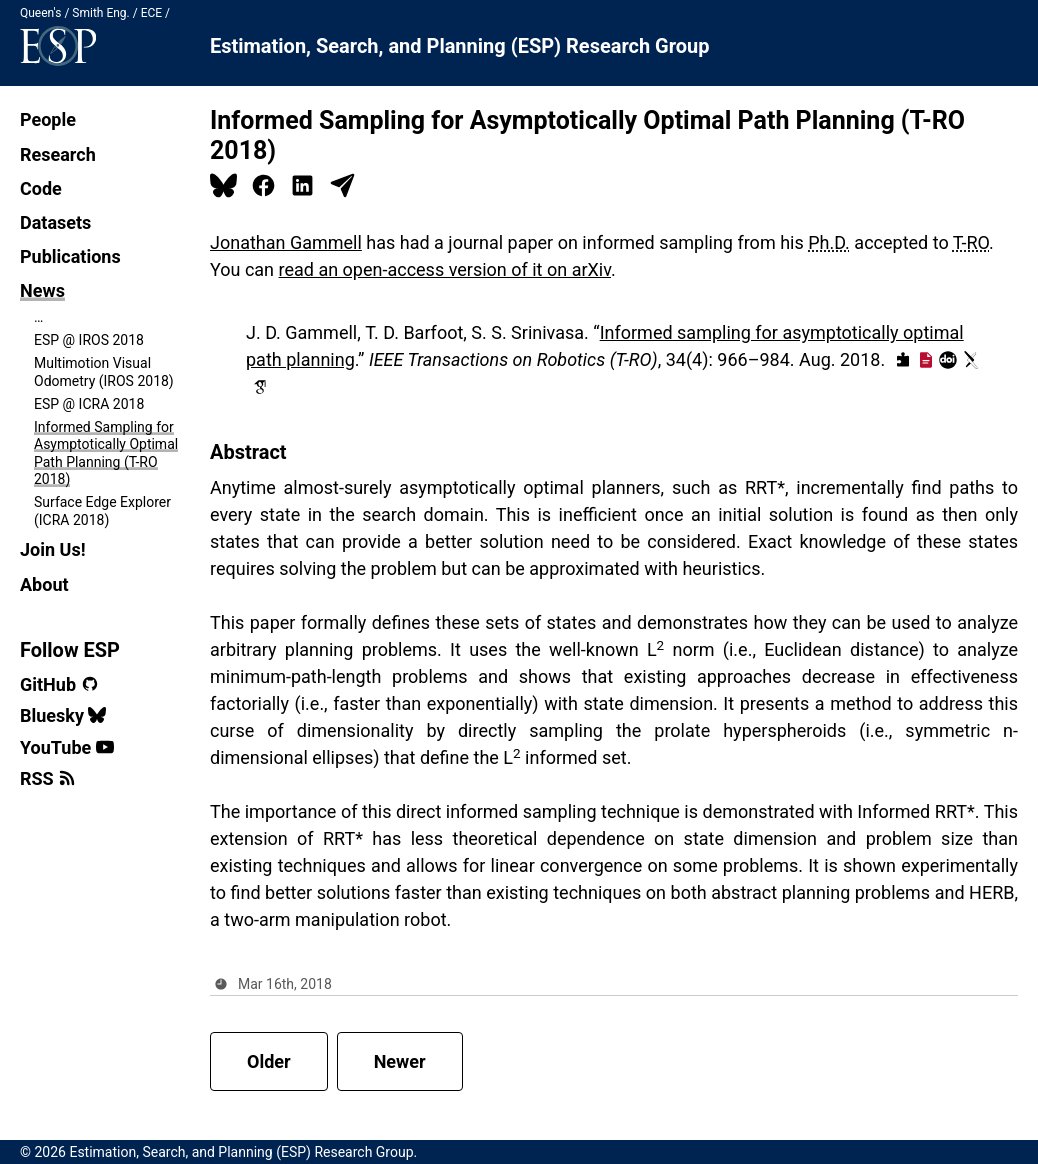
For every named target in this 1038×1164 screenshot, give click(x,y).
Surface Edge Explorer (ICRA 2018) (102, 511)
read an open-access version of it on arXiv (445, 269)
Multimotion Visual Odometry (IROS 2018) (104, 372)
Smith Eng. (100, 13)
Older (269, 1061)
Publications (70, 256)
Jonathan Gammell (286, 242)
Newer (400, 1061)
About (44, 584)
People (48, 119)
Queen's (40, 13)
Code (41, 188)
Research (58, 154)
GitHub (59, 684)
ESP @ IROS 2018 (89, 340)
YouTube (67, 747)
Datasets (55, 222)
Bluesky (63, 715)
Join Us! (53, 549)
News (42, 290)
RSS (48, 778)
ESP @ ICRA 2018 (89, 404)
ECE (151, 13)
